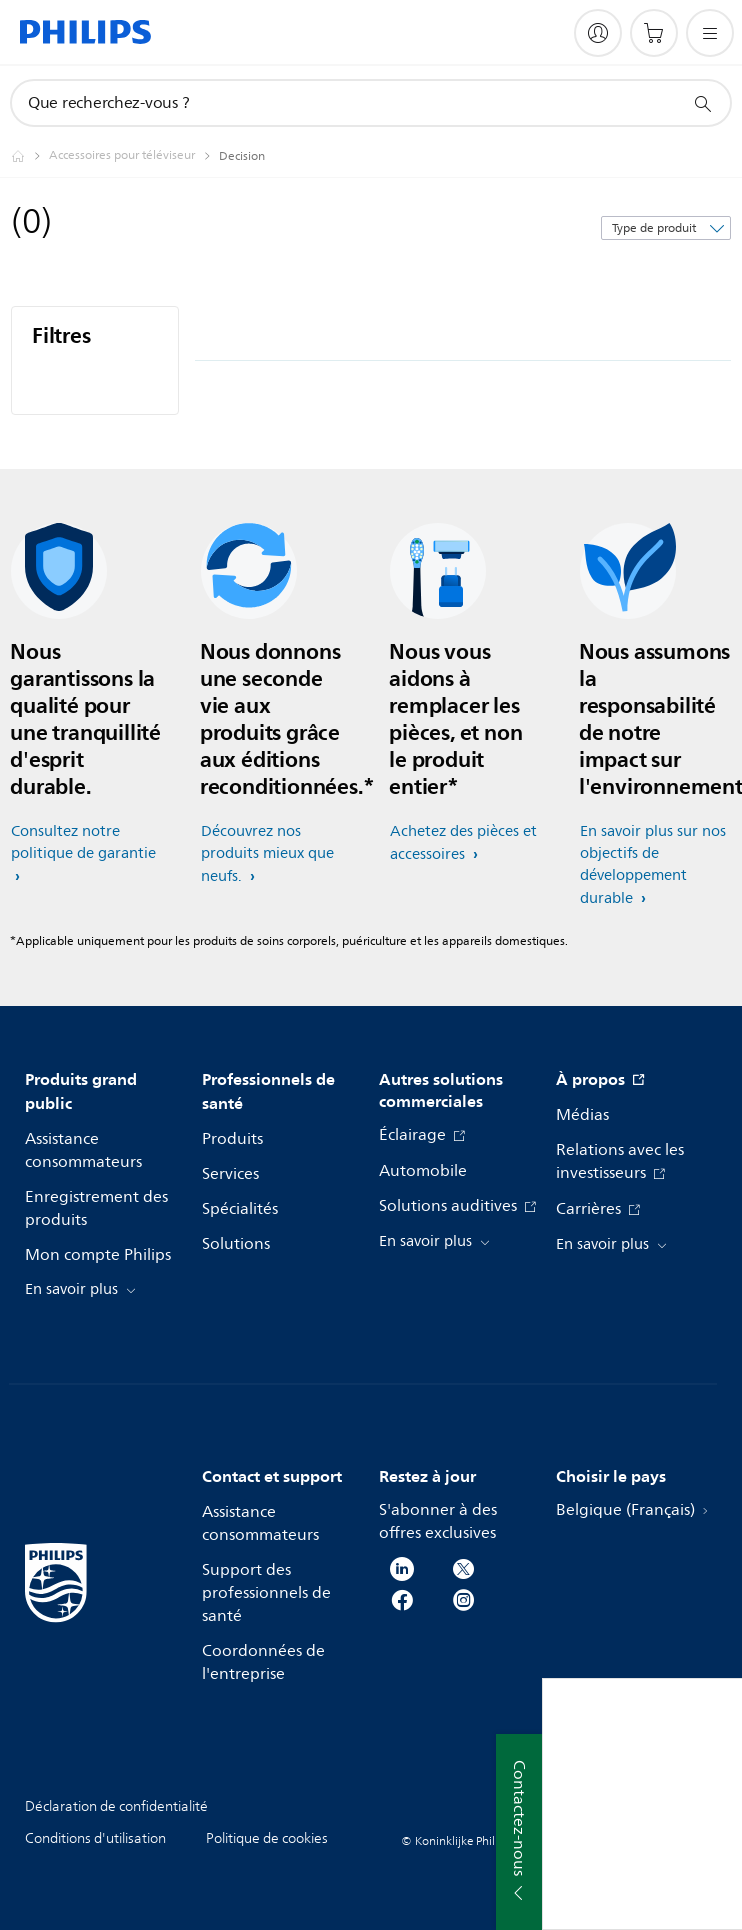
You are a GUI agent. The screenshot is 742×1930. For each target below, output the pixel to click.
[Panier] (654, 33)
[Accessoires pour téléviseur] (134, 156)
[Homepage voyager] (30, 156)
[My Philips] (598, 33)
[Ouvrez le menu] (710, 33)
